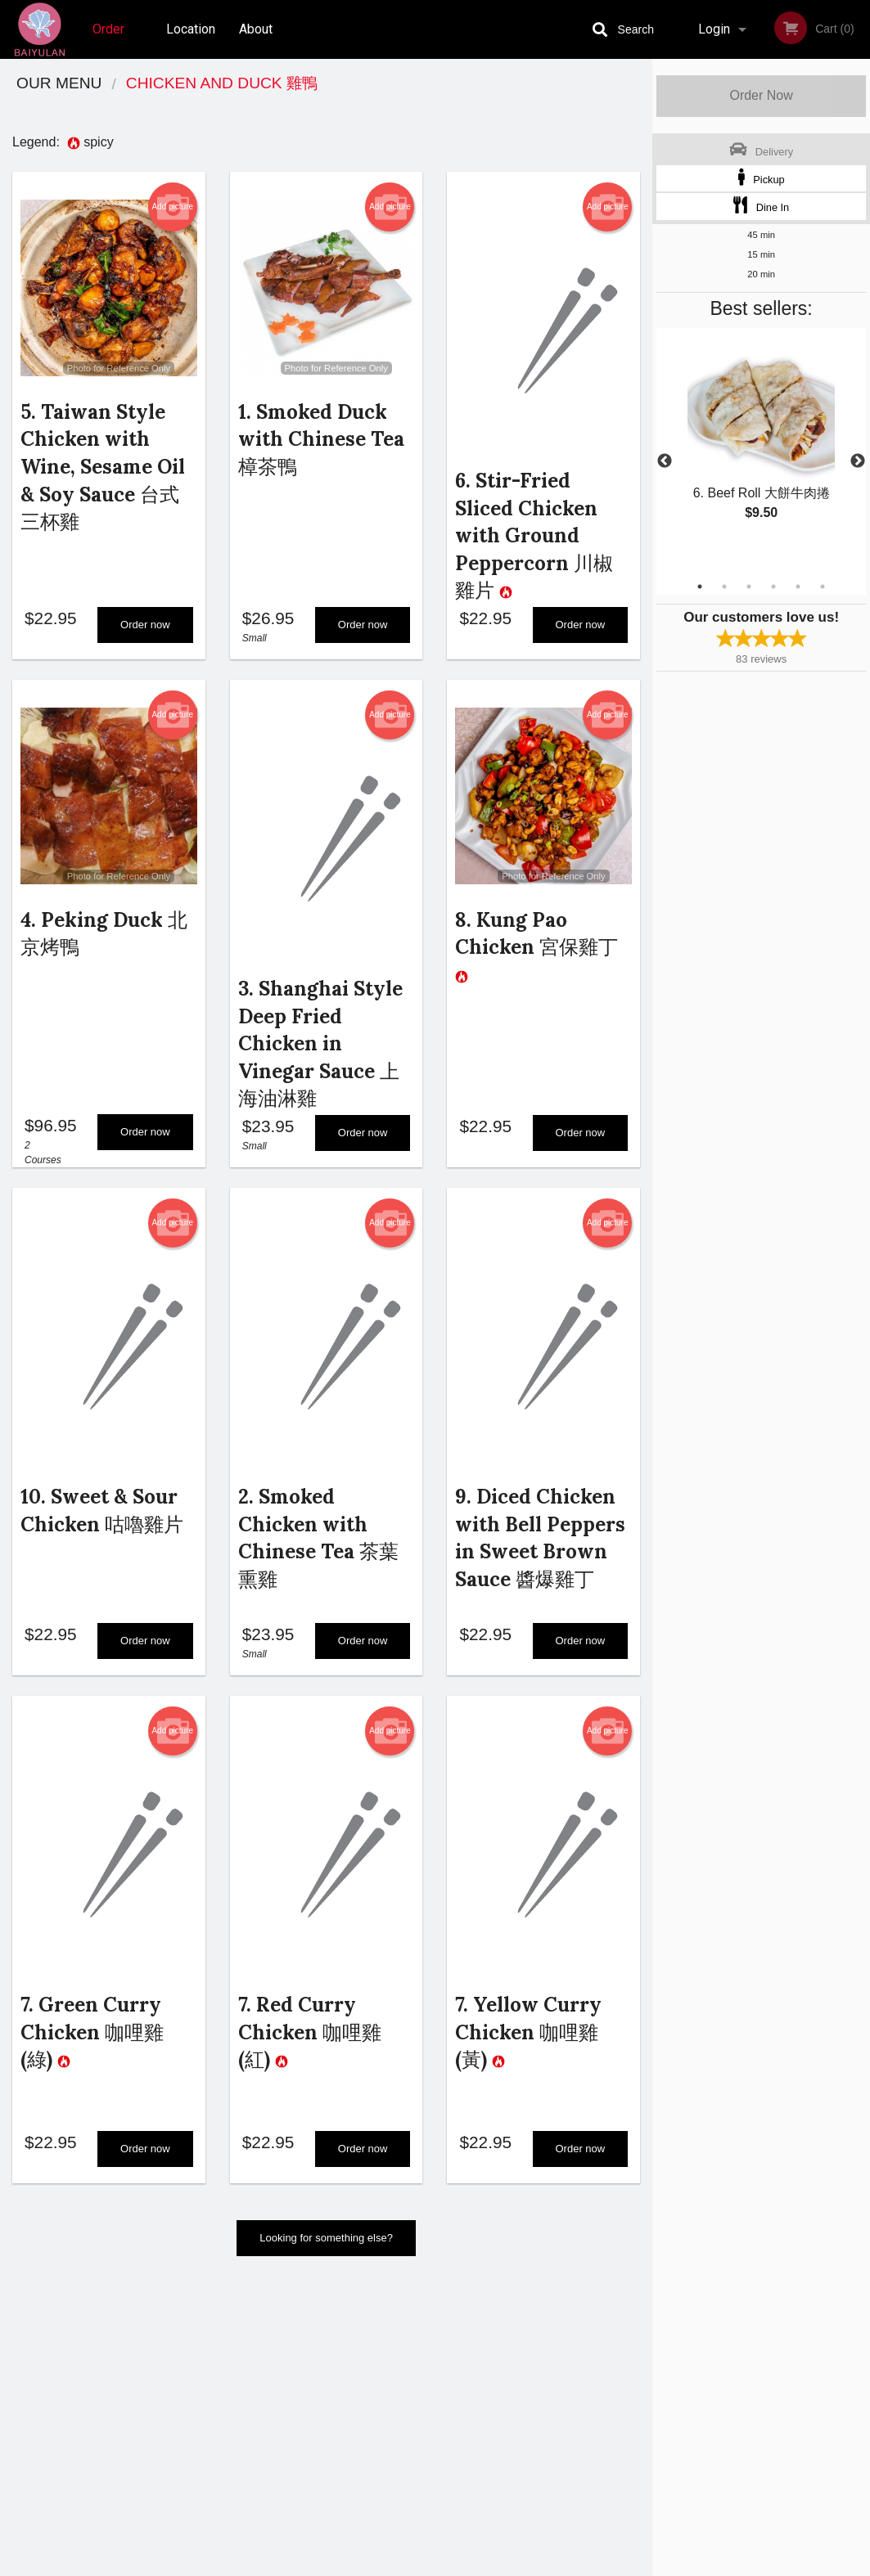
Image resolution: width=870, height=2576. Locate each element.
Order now (145, 631)
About (256, 29)
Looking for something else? (326, 2264)
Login (714, 29)
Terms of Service (462, 2564)
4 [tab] (773, 586)
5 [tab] (798, 586)
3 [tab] (749, 586)
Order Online (110, 40)
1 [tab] (700, 586)
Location (190, 29)
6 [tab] (822, 586)
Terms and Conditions (566, 2397)
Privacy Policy (548, 2417)
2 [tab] (724, 586)
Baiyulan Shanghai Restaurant (155, 2336)
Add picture (172, 207)
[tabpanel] (761, 441)
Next (858, 461)
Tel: (694, 2397)
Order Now (760, 95)
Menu (392, 2357)
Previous (664, 461)
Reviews (535, 2357)
